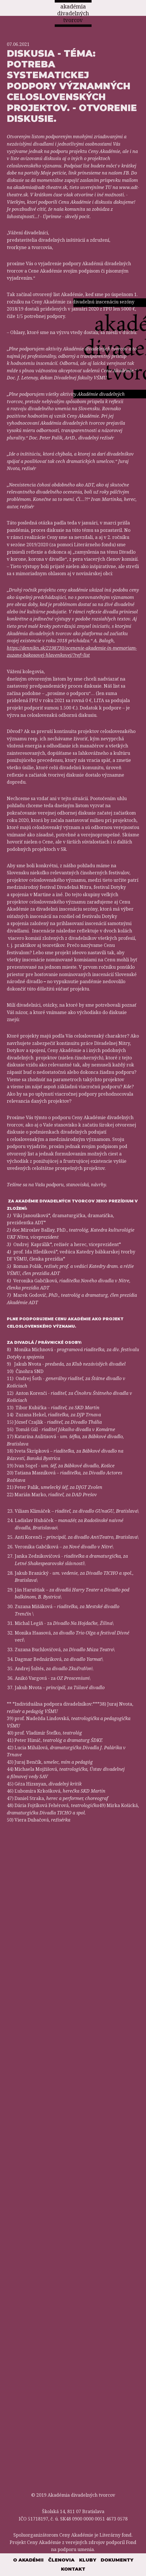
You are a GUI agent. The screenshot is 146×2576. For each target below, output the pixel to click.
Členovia (61, 2560)
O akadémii (28, 2560)
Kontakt (73, 2569)
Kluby (87, 2560)
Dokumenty (117, 2560)
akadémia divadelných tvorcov (73, 13)
